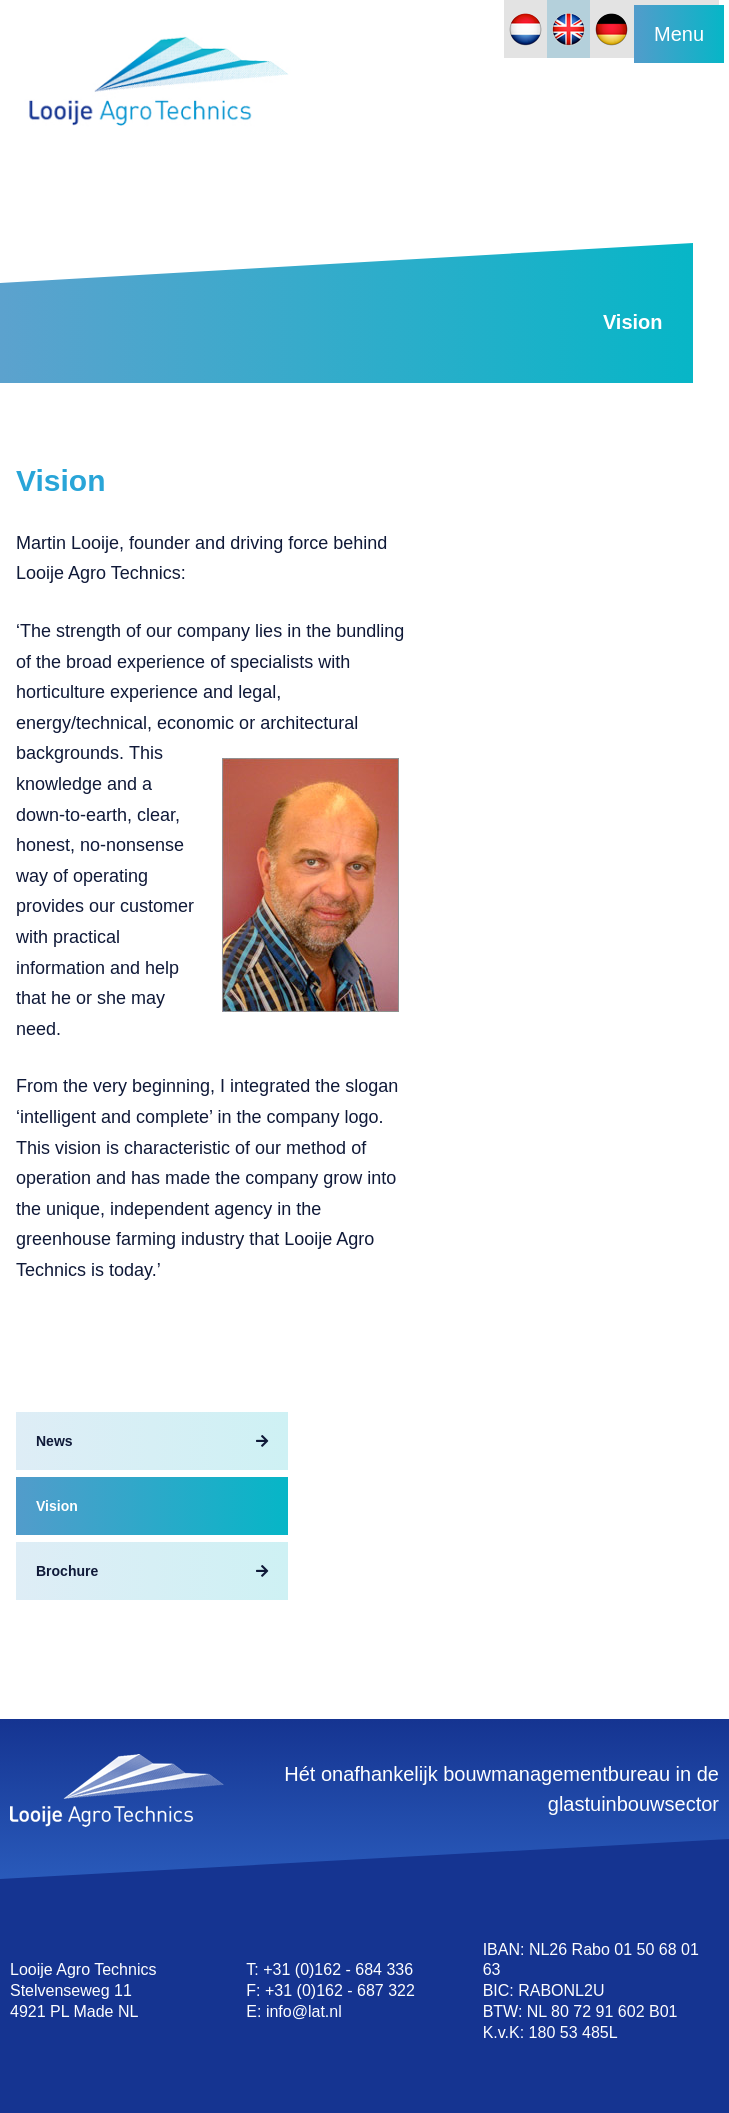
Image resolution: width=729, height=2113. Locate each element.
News (54, 1441)
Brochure (67, 1571)
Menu (679, 34)
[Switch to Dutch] (525, 29)
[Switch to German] (611, 29)
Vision (57, 1506)
